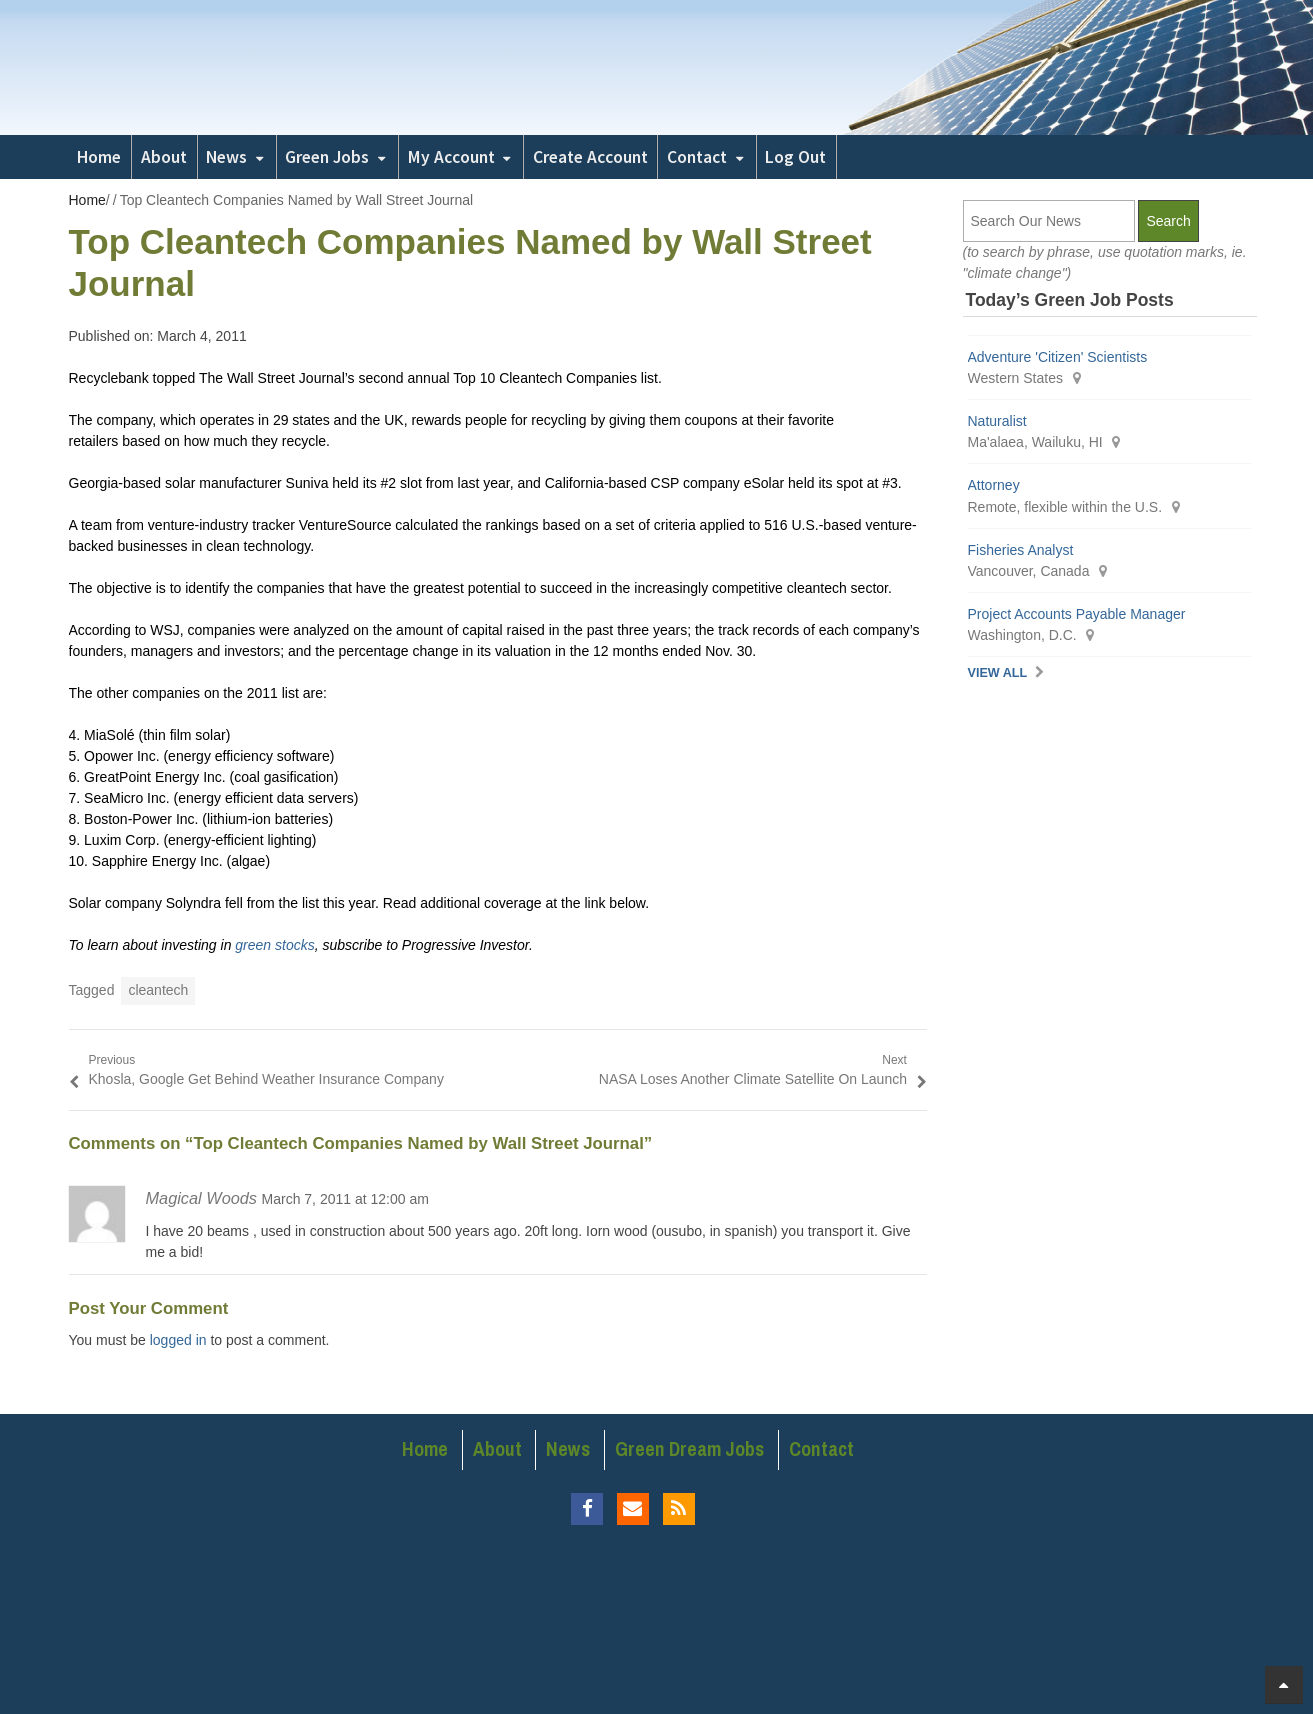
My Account (451, 157)
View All (998, 673)
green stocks (274, 945)
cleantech (158, 990)
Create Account (590, 157)
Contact (697, 157)
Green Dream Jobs (689, 1449)
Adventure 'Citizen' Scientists (1058, 357)
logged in (178, 1340)
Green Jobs (327, 157)
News (226, 157)
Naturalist (997, 421)
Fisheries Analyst (1021, 550)
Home (99, 157)
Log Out (795, 157)
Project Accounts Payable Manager (1077, 614)
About (164, 157)
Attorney (994, 485)
